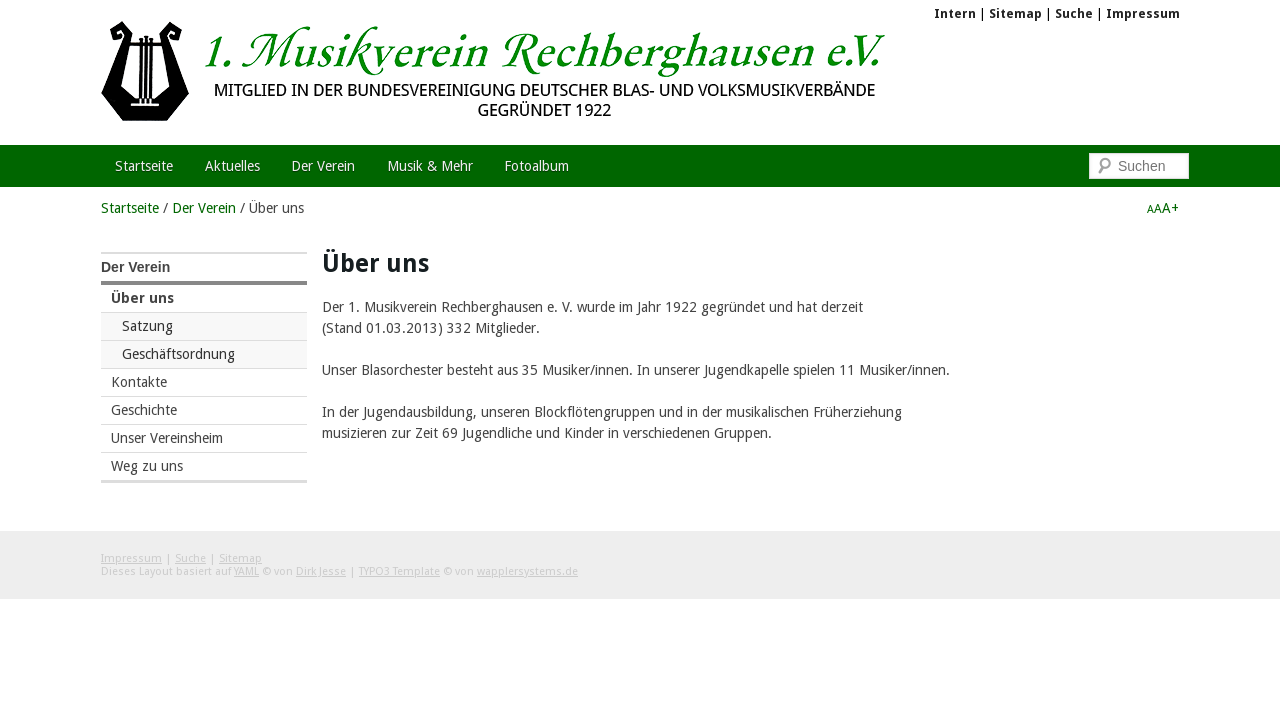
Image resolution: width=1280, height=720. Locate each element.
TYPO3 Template (399, 571)
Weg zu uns (147, 466)
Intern (955, 13)
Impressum (1143, 13)
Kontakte (139, 382)
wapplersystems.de (527, 571)
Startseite (130, 208)
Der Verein (204, 208)
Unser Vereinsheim (167, 438)
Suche (1074, 13)
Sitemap (1015, 13)
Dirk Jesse (321, 571)
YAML (246, 571)
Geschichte (144, 410)
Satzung (147, 326)
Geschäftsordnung (178, 354)
